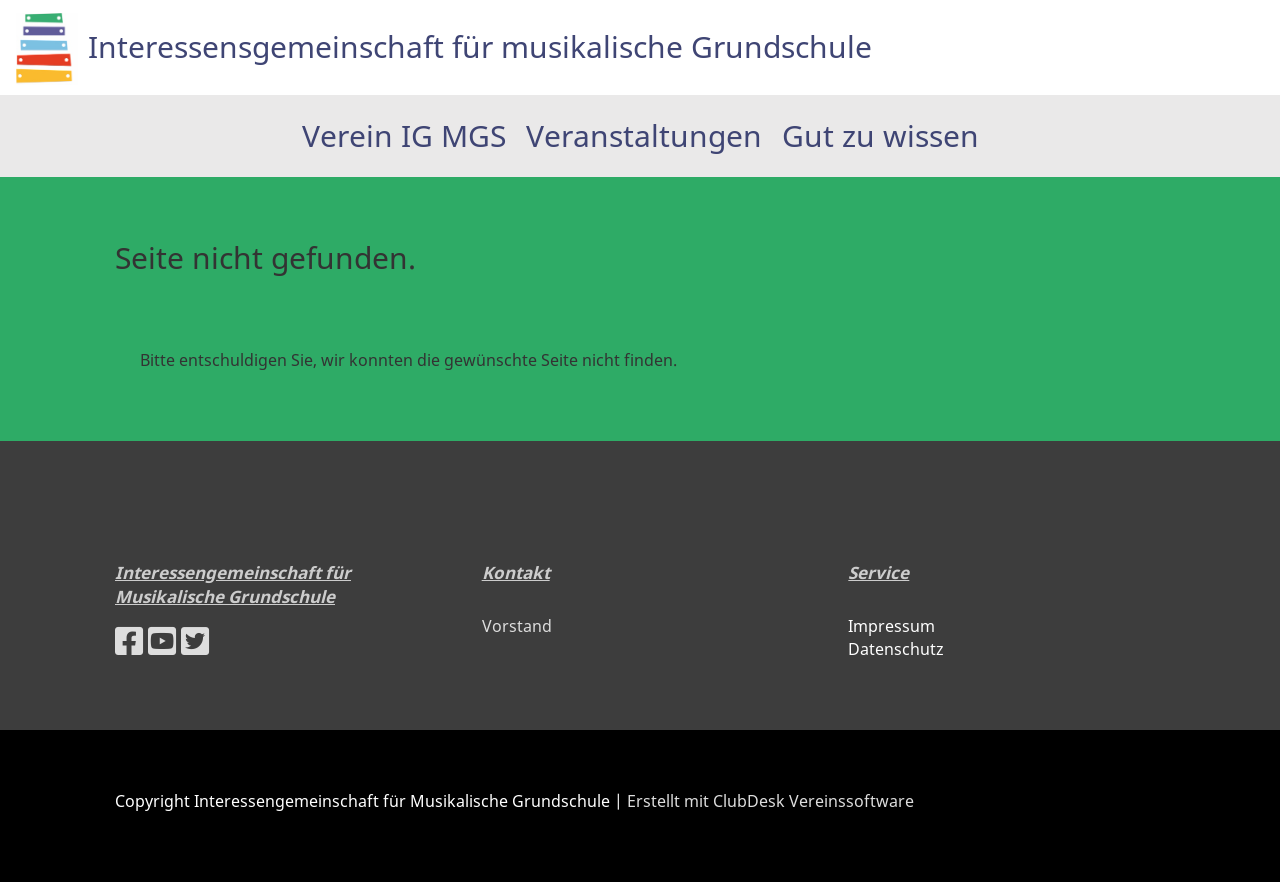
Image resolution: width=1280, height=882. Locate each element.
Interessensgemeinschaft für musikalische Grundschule (480, 46)
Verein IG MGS (404, 135)
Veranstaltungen (644, 135)
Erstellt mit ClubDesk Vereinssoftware (770, 801)
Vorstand (517, 626)
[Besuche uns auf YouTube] (162, 640)
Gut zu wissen (880, 135)
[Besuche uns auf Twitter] (195, 640)
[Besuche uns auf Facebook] (129, 640)
